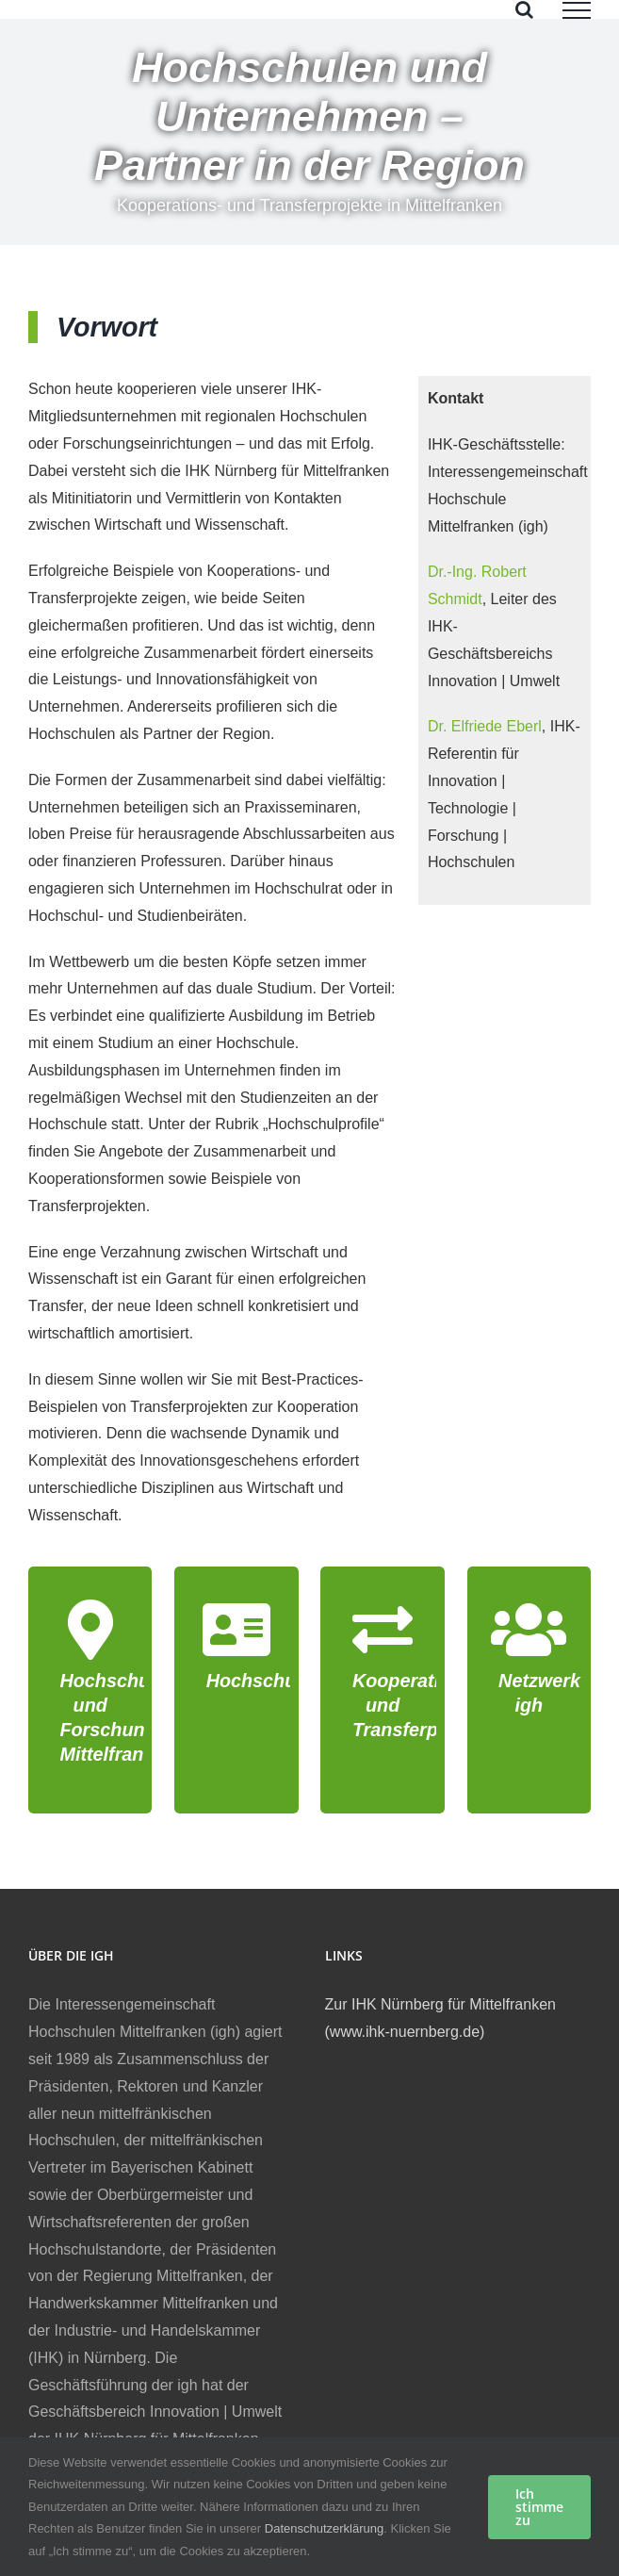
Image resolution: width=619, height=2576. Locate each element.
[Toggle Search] (524, 9)
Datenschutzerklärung (324, 2528)
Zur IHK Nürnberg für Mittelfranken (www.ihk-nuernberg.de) (440, 2018)
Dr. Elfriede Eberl (485, 726)
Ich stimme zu (539, 2507)
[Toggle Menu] (576, 10)
